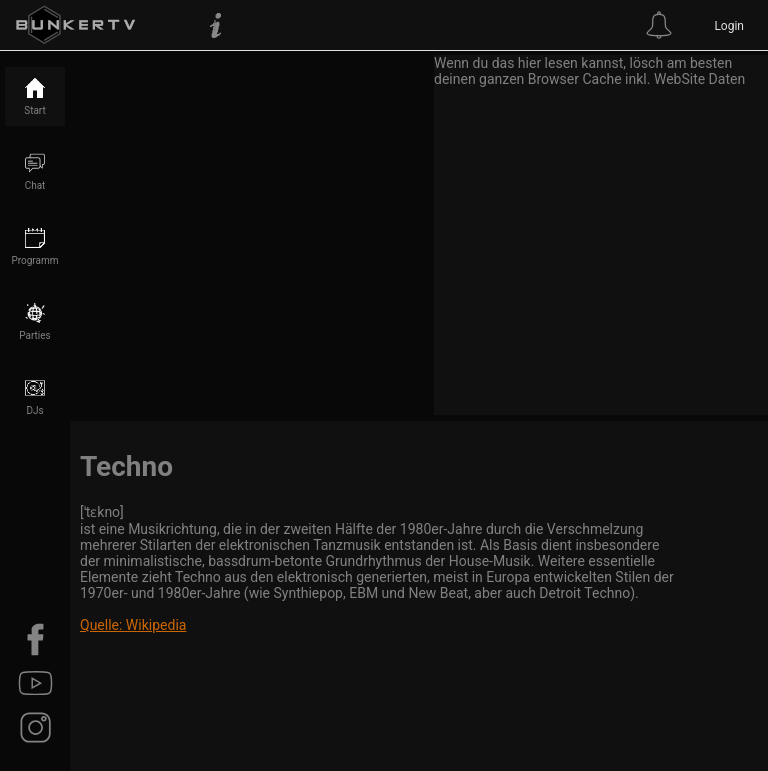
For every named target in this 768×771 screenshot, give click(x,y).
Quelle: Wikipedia (133, 625)
